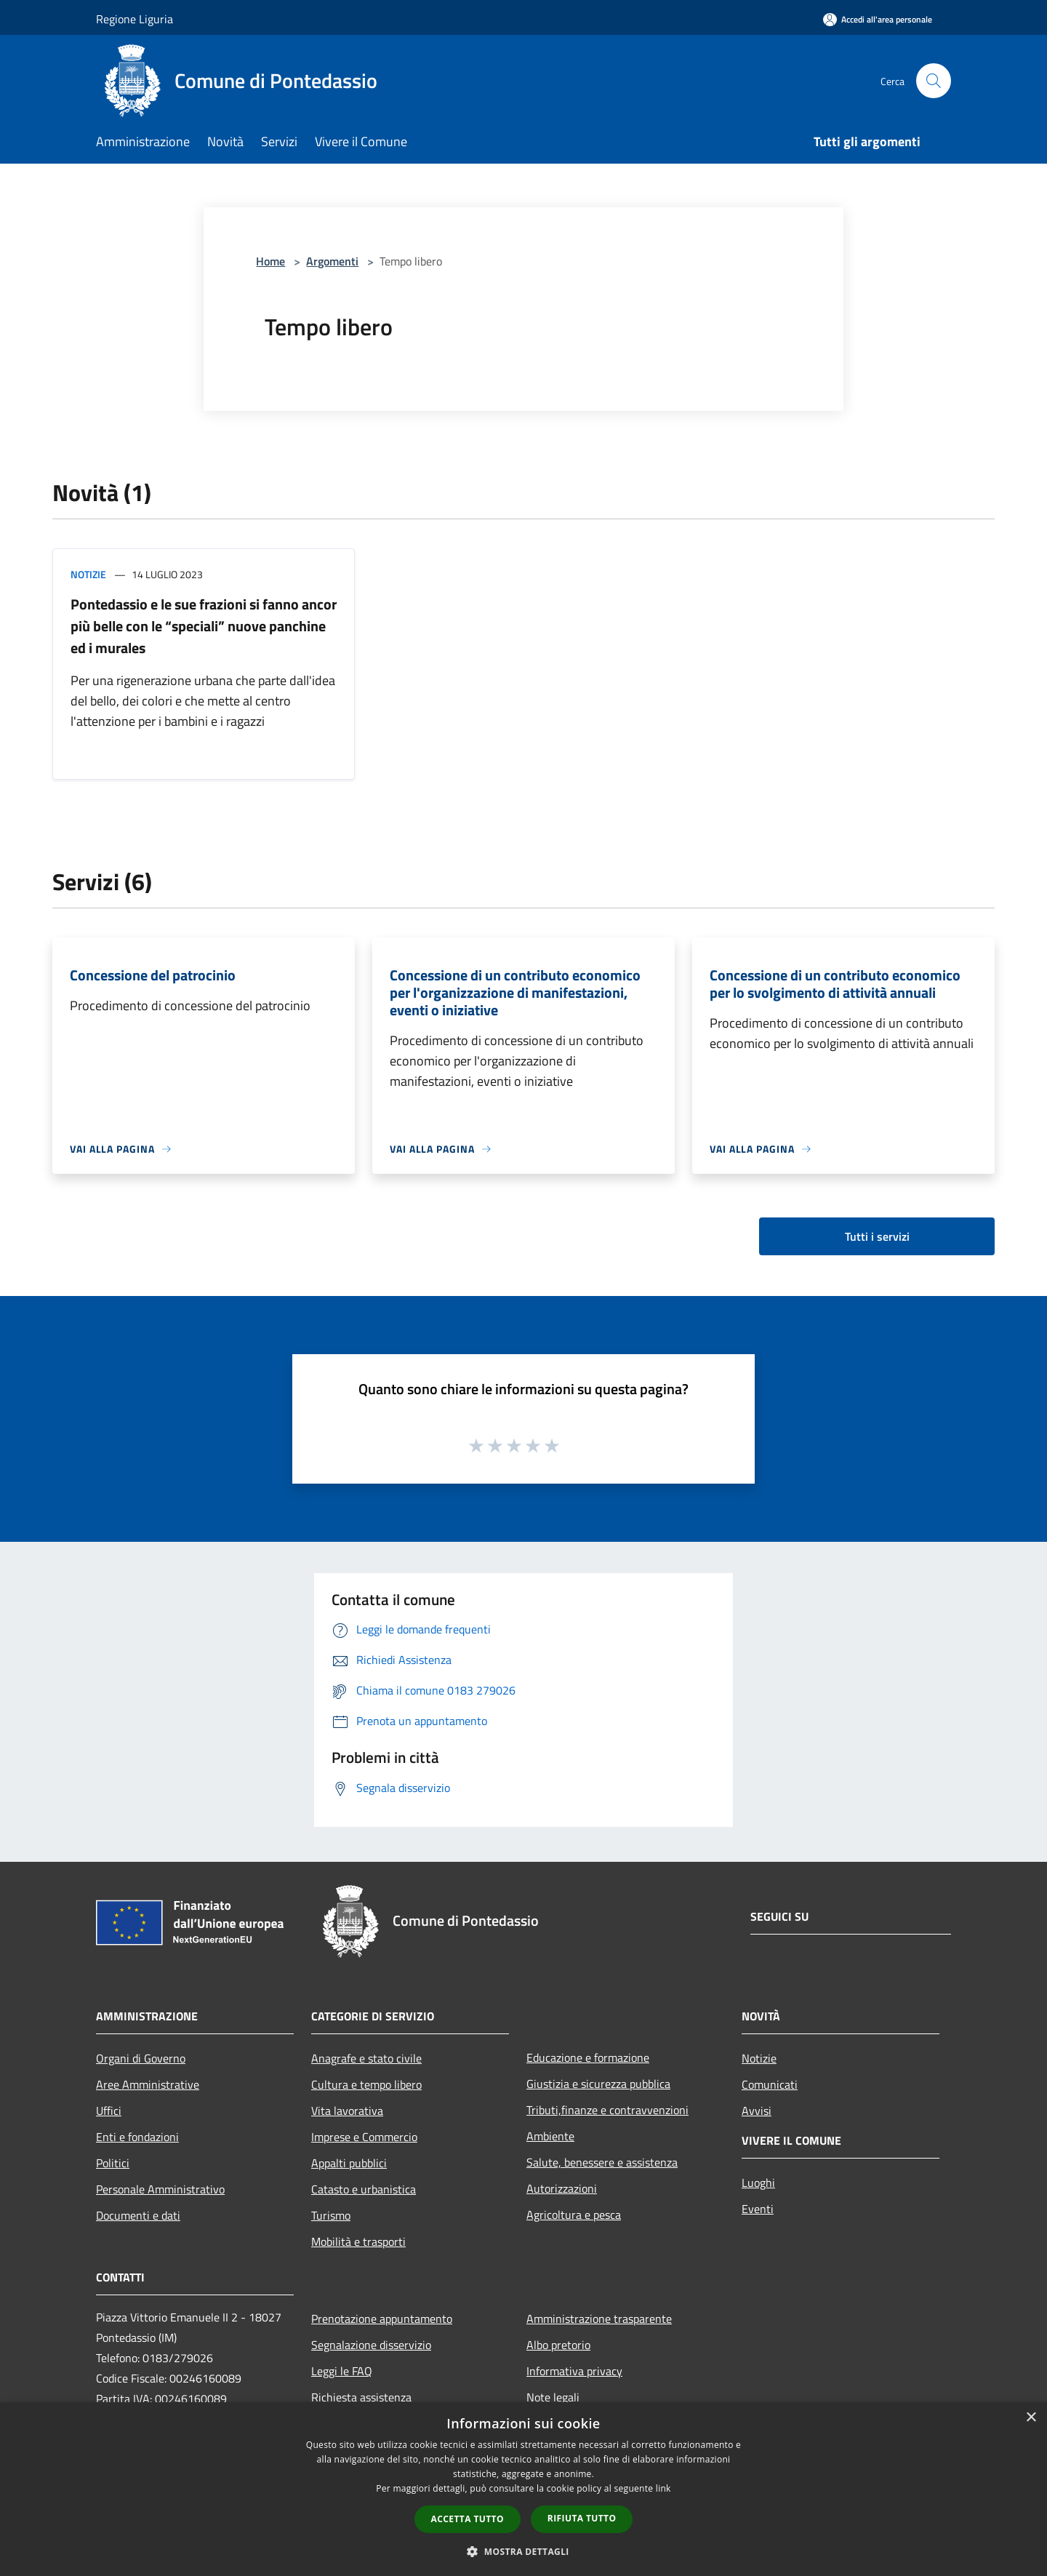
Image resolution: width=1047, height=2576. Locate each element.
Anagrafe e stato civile (366, 2058)
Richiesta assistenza (361, 2397)
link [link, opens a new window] (663, 2488)
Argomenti (332, 261)
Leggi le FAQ (341, 2371)
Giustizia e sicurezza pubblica (598, 2083)
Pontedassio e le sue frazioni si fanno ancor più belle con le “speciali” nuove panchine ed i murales (204, 626)
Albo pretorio (558, 2344)
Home (270, 261)
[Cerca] (933, 80)
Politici (112, 2163)
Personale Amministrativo (160, 2189)
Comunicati (770, 2084)
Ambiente (550, 2136)
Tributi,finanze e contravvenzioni (607, 2110)
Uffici (108, 2110)
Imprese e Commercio (364, 2136)
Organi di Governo (140, 2058)
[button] (523, 2551)
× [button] (1030, 2417)
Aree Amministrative (147, 2084)
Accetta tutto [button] (467, 2519)
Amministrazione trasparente (599, 2318)
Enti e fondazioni (137, 2136)
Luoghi (758, 2182)
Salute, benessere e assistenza (602, 2162)
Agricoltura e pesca (573, 2214)
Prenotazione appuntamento (381, 2318)
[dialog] (523, 2489)
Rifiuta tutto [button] (582, 2518)
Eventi (758, 2208)
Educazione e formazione (587, 2057)
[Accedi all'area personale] (877, 19)
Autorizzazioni (561, 2188)
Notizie (88, 574)
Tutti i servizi (877, 1236)
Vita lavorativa (347, 2110)
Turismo (330, 2215)
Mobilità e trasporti (358, 2241)
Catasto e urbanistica (363, 2189)
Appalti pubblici (349, 2163)
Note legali (552, 2397)
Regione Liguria (134, 19)
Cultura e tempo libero (366, 2084)
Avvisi (756, 2110)
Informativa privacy (574, 2371)
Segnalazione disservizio (371, 2344)
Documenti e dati (138, 2215)
